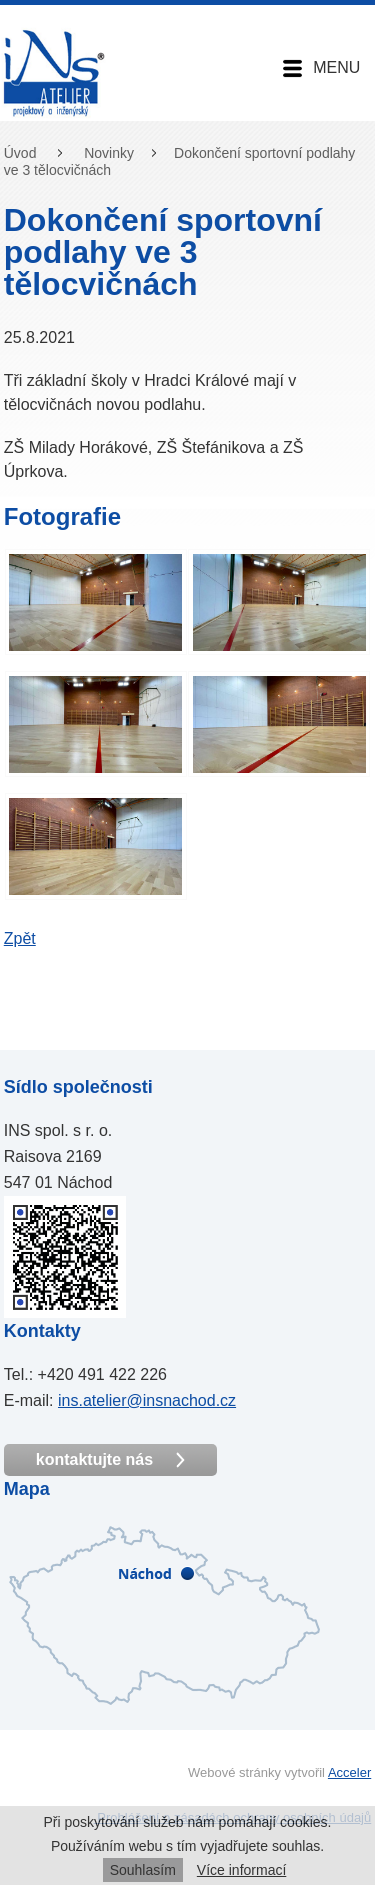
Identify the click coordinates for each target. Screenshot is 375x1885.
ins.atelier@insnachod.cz (147, 1400)
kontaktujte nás (110, 1460)
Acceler (349, 1772)
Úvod (20, 153)
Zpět (20, 938)
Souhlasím (143, 1870)
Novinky (109, 153)
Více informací (241, 1870)
